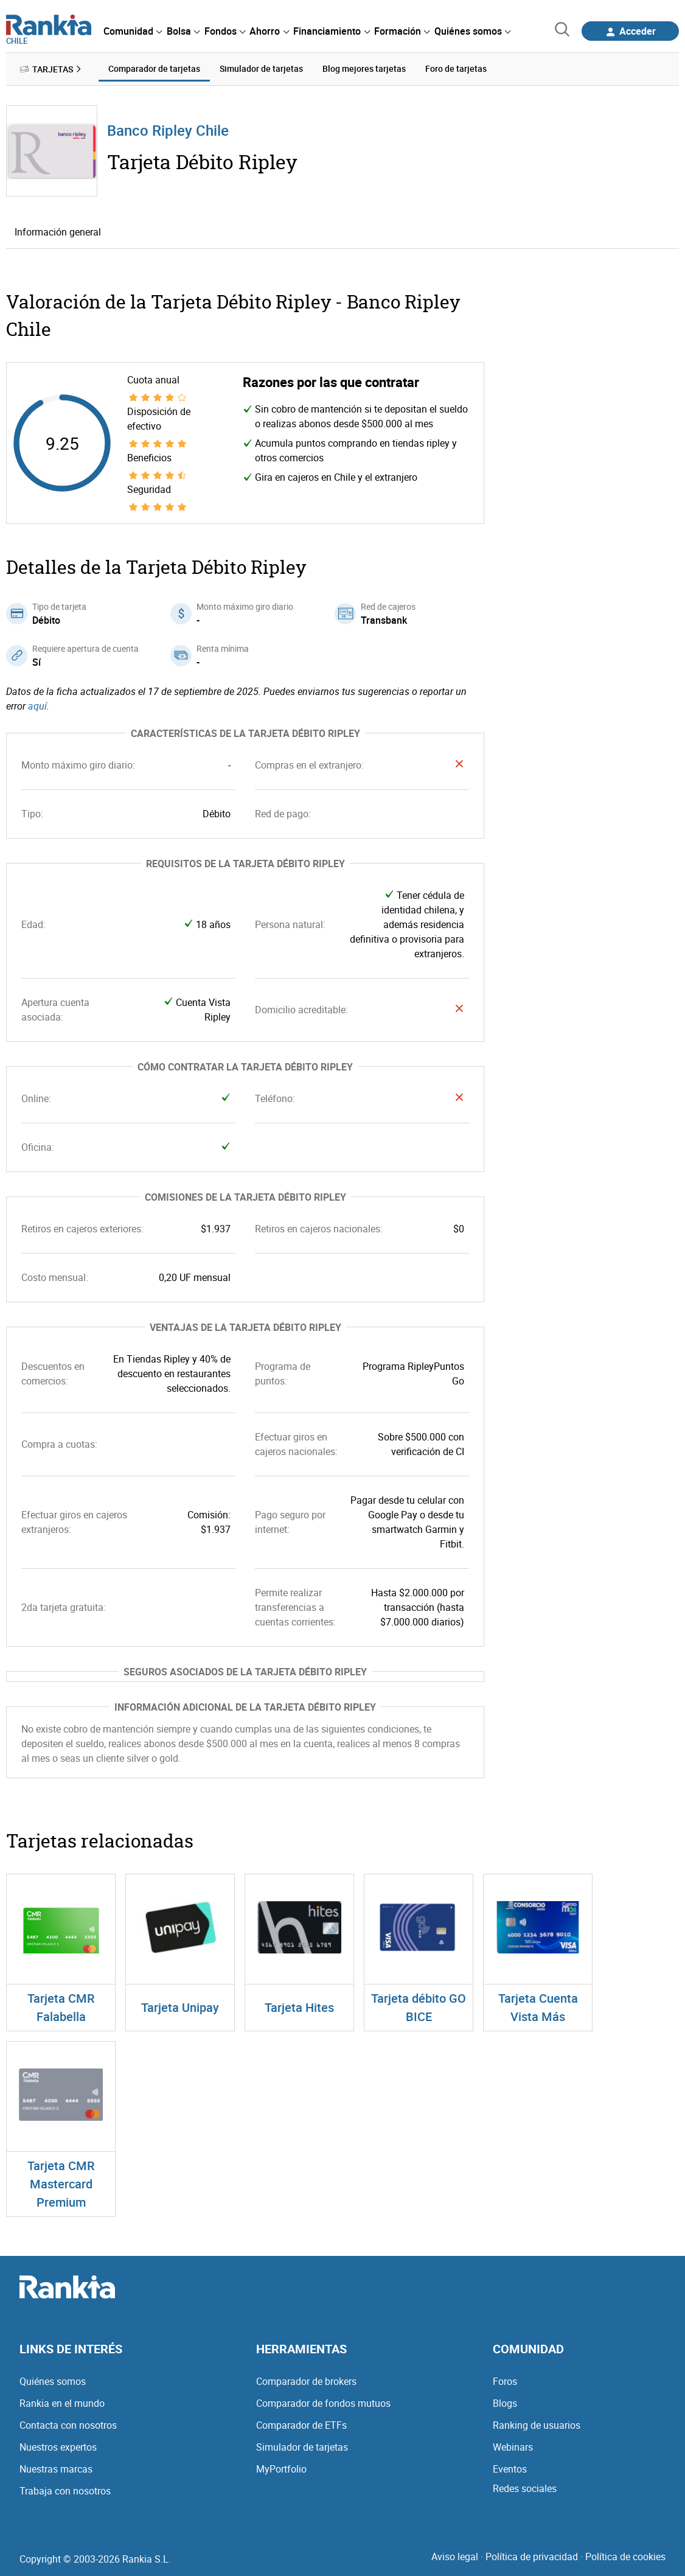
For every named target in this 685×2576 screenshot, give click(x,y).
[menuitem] (132, 31)
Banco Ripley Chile (168, 130)
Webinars (513, 2447)
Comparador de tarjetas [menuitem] (154, 68)
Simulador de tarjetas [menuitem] (261, 68)
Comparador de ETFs (301, 2425)
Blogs (505, 2403)
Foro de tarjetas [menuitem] (456, 68)
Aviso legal (454, 2556)
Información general (58, 232)
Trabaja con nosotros (65, 2490)
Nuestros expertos (58, 2447)
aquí (37, 706)
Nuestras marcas (55, 2469)
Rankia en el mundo (62, 2403)
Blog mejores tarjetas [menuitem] (364, 68)
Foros (505, 2381)
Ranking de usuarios (536, 2425)
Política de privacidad (531, 2556)
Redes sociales (525, 2488)
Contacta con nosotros (68, 2425)
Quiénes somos (52, 2381)
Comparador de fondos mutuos (323, 2403)
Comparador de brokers (306, 2381)
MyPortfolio (281, 2469)
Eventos (510, 2469)
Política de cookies (625, 2556)
